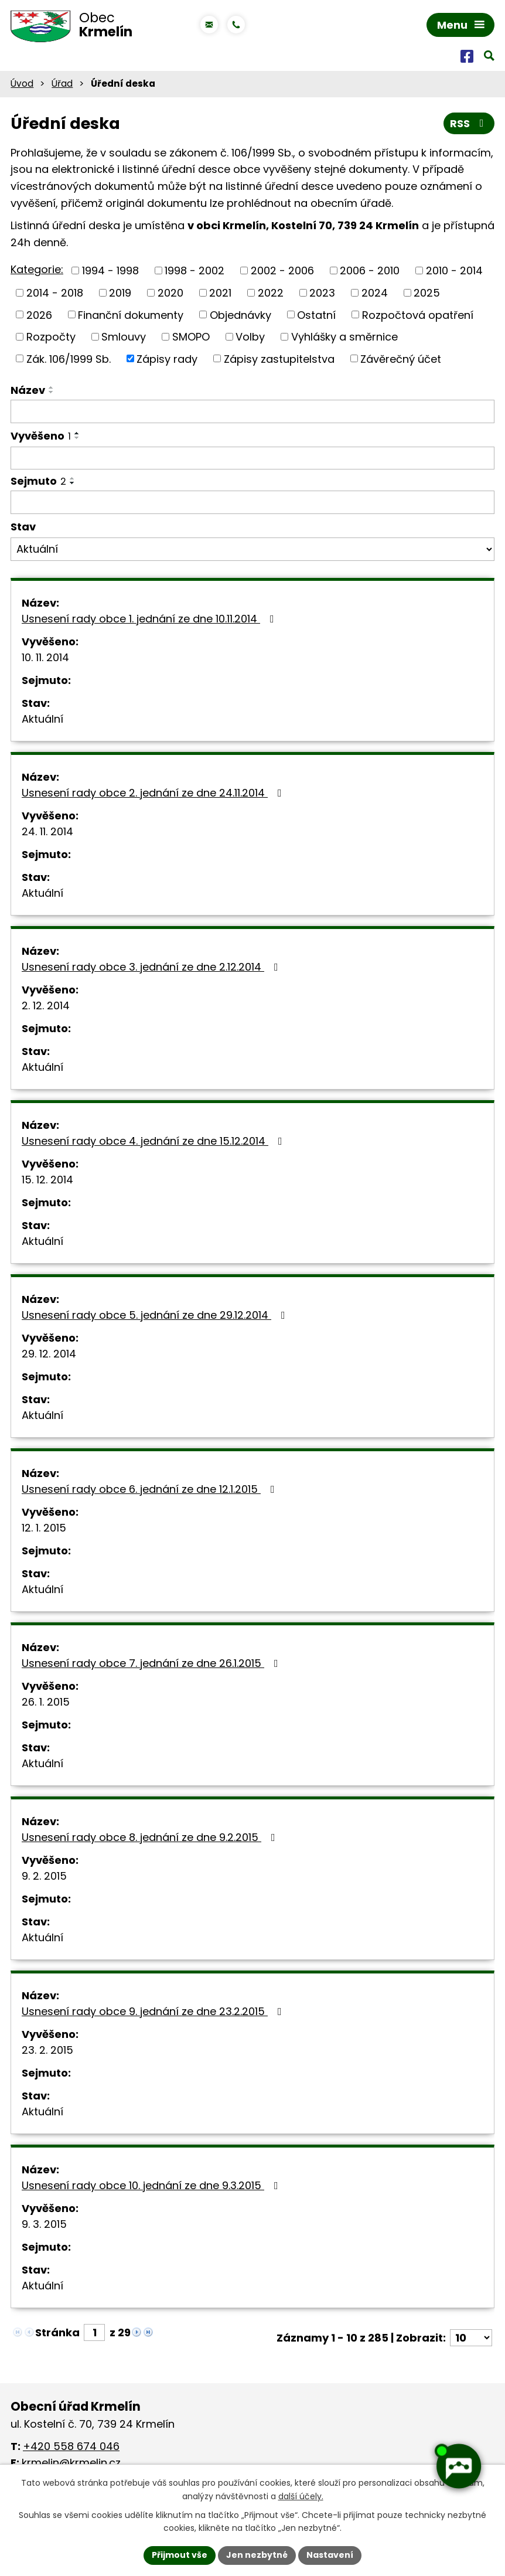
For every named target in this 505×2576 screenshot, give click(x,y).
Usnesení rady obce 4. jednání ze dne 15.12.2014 (154, 1141)
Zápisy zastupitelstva (279, 358)
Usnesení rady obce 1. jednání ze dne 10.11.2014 (150, 618)
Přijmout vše (179, 2555)
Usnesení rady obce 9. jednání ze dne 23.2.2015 (154, 2011)
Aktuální (42, 719)
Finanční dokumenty (130, 314)
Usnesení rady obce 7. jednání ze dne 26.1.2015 (152, 1663)
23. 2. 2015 (47, 2050)
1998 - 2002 (194, 270)
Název (28, 390)
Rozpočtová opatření (417, 314)
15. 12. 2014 (47, 1179)
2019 (120, 292)
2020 (170, 292)
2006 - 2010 (370, 270)
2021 (220, 292)
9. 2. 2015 (44, 1876)
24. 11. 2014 (47, 831)
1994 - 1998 (110, 270)
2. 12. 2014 (46, 1005)
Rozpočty (51, 336)
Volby (250, 336)
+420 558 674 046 (71, 2446)
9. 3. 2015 (44, 2224)
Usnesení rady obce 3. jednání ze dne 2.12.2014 (152, 966)
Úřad (62, 83)
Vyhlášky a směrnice (344, 336)
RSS (469, 123)
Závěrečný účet (400, 358)
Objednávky (240, 314)
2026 (39, 314)
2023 (322, 292)
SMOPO (191, 336)
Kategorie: (37, 269)
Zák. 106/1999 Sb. (68, 358)
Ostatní (316, 314)
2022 (271, 292)
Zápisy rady (167, 358)
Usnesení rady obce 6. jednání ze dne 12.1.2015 (150, 1489)
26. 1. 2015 (46, 1701)
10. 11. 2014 (45, 657)
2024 (374, 292)
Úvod (22, 83)
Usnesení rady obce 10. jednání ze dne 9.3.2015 (152, 2185)
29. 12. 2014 (49, 1353)
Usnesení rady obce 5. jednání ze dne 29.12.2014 (156, 1315)
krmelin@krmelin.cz (71, 2462)
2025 (427, 292)
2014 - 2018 (54, 292)
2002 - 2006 (282, 270)
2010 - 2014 (454, 270)
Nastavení (329, 2555)
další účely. (300, 2496)
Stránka (57, 2332)
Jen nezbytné (257, 2555)
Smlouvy (123, 336)
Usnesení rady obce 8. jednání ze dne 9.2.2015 (151, 1837)
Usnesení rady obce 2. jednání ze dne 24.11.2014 (154, 792)
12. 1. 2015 (44, 1527)
